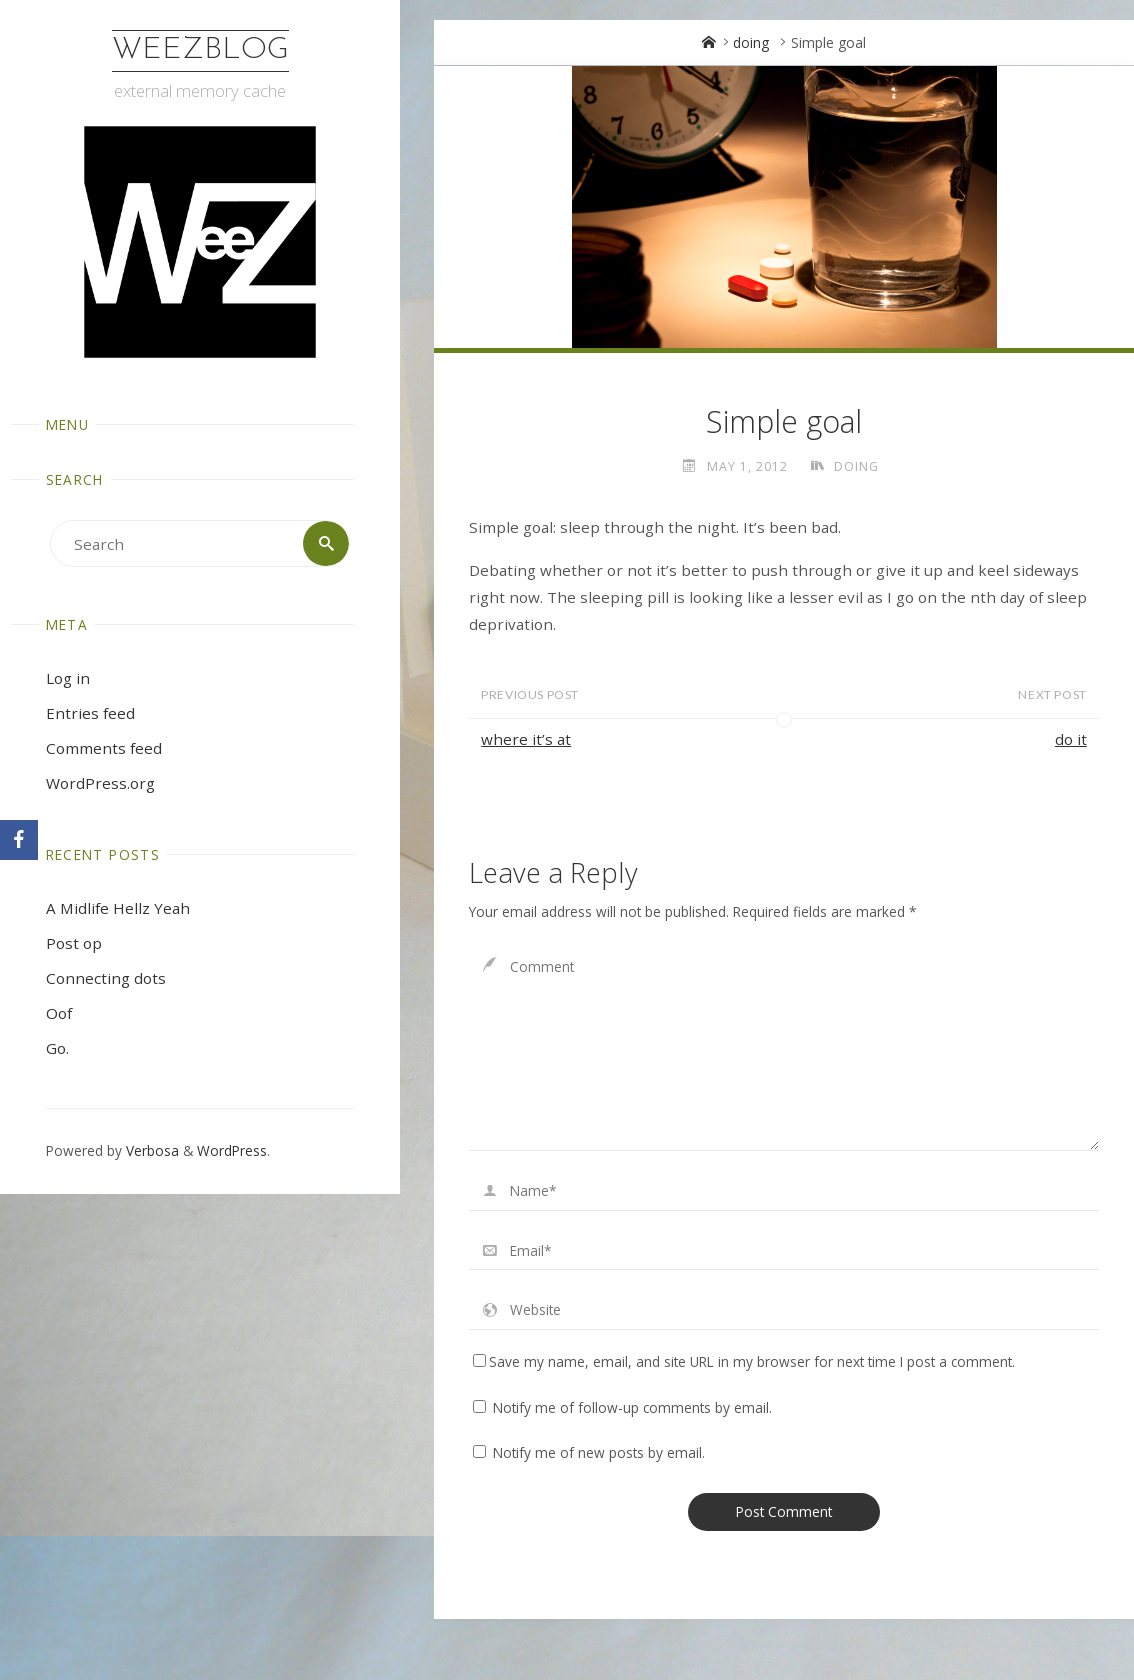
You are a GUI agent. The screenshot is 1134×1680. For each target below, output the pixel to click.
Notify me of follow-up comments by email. (632, 1407)
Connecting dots (106, 978)
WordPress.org (100, 783)
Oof (59, 1013)
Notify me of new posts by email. (599, 1452)
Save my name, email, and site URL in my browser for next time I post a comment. (744, 1361)
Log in (68, 678)
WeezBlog (200, 50)
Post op (74, 943)
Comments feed (104, 748)
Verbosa (150, 1150)
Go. (57, 1048)
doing (751, 42)
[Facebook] (19, 840)
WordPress (232, 1150)
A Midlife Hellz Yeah (118, 908)
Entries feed (90, 713)
